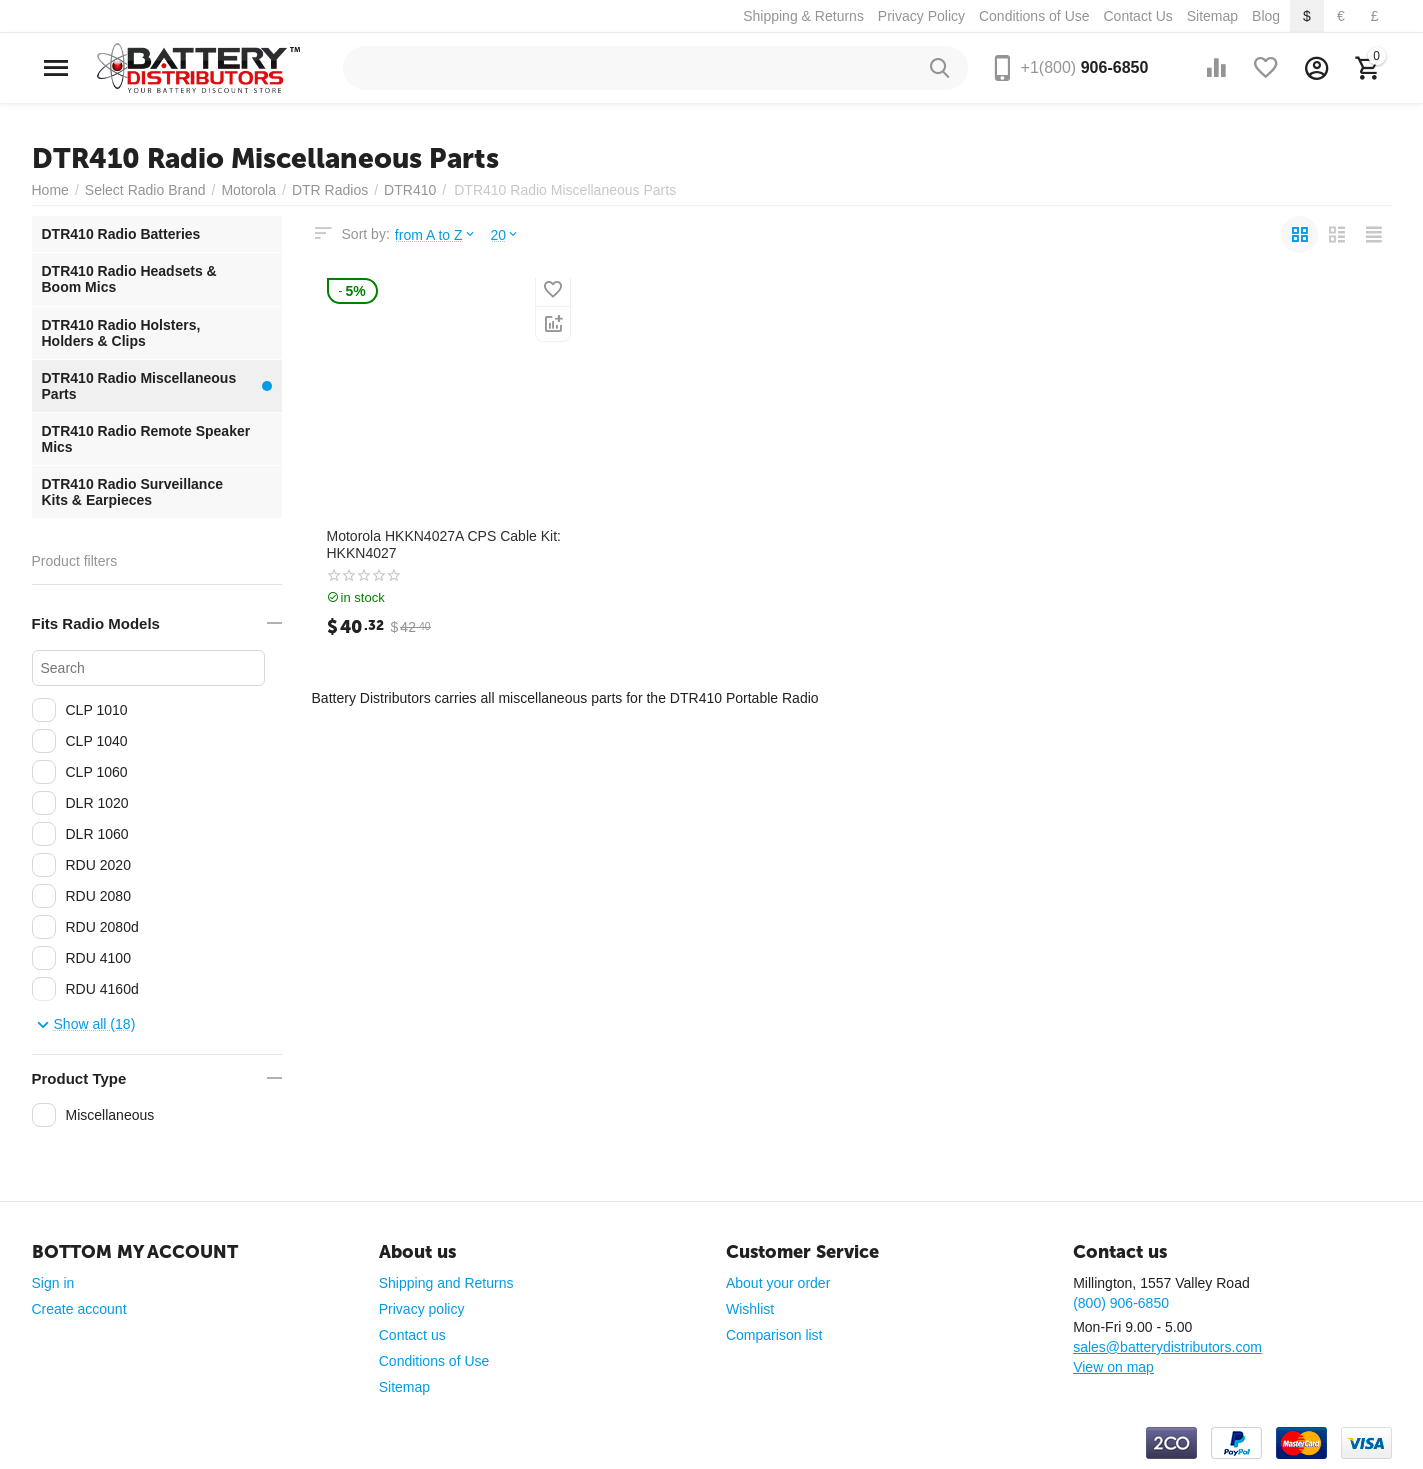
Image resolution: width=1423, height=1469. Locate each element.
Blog (1266, 16)
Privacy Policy (921, 16)
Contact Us (1137, 16)
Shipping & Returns (803, 16)
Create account (79, 1309)
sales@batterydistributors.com (1167, 1347)
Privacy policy (422, 1309)
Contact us (412, 1335)
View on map (1113, 1367)
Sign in (53, 1283)
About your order (778, 1283)
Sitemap (1212, 16)
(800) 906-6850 (1121, 1303)
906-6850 (1085, 67)
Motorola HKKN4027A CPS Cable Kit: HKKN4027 (444, 544)
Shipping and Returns (446, 1283)
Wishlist (750, 1309)
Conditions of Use (1034, 16)
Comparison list (774, 1335)
